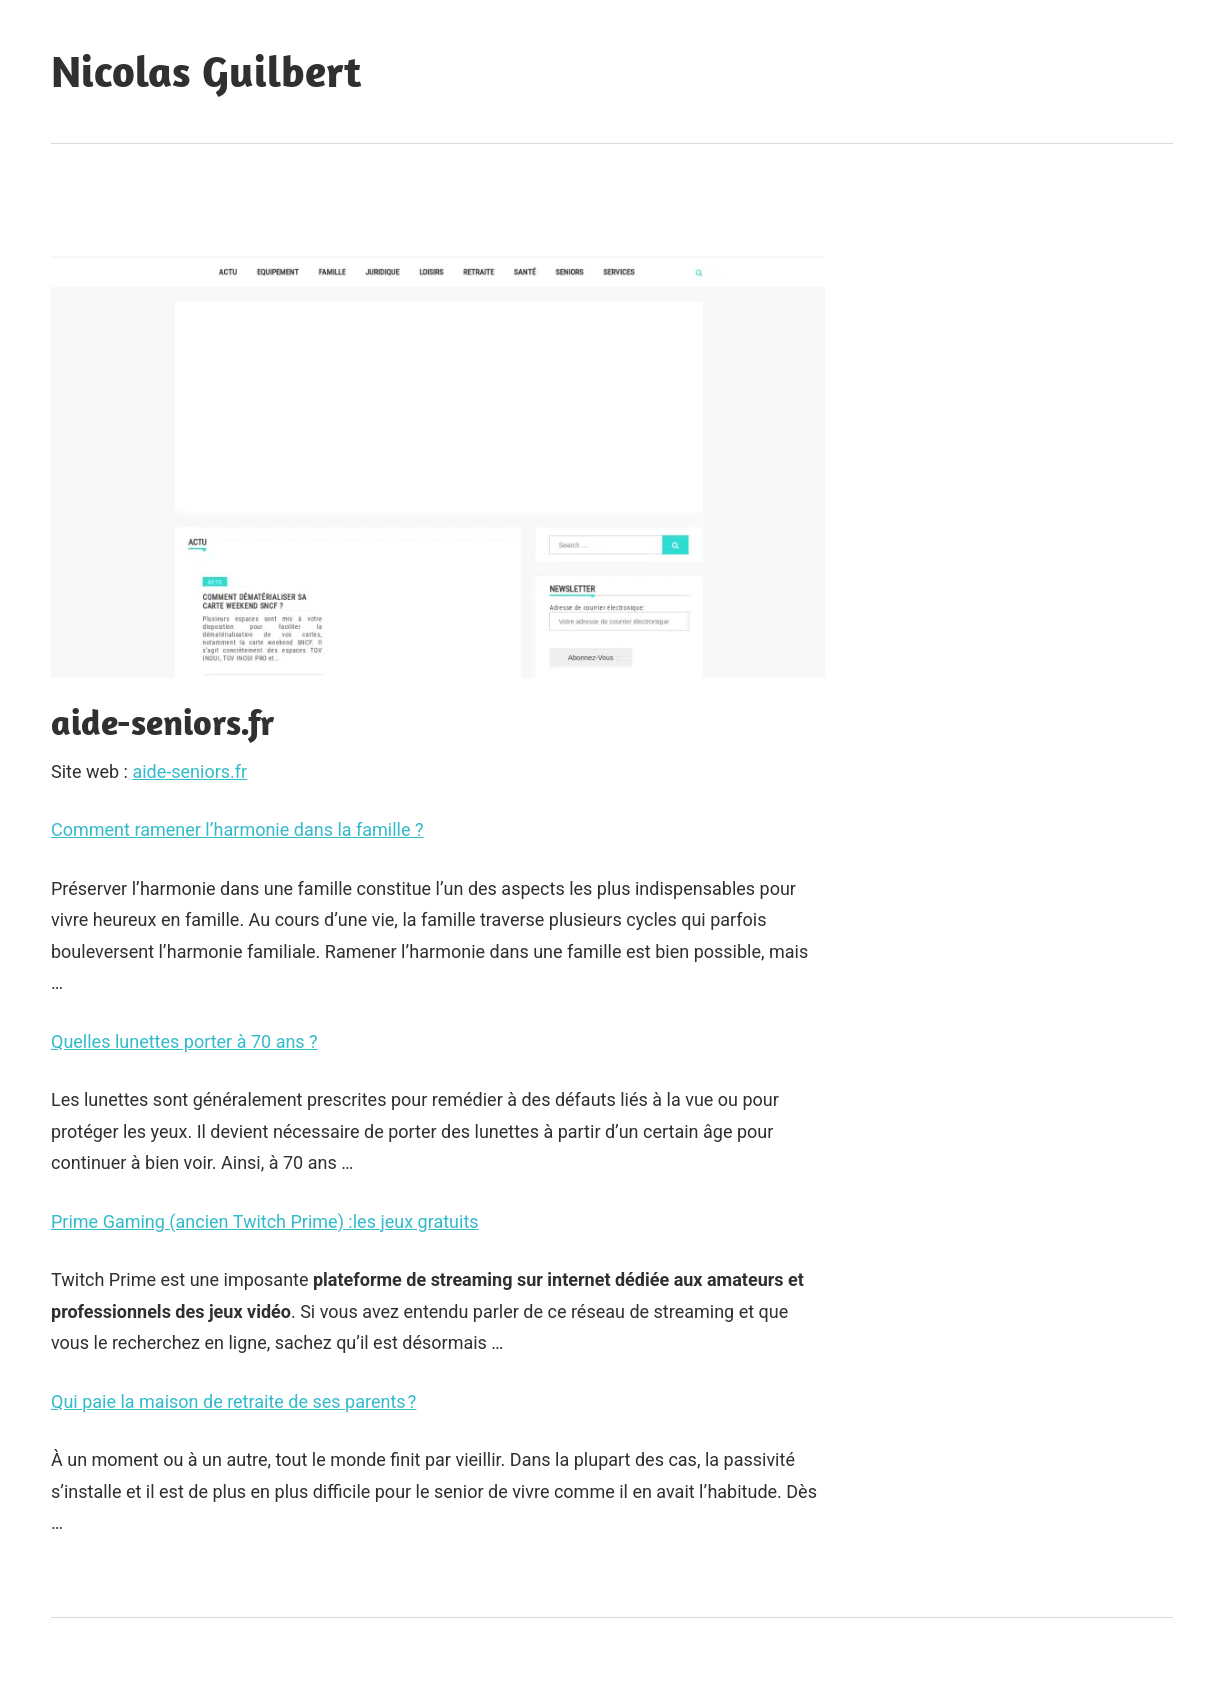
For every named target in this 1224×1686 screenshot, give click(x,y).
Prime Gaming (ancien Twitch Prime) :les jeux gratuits (265, 1221)
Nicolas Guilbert (206, 71)
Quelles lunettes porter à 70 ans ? (184, 1041)
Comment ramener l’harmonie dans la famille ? (237, 829)
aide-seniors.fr (189, 771)
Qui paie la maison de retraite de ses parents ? (233, 1401)
